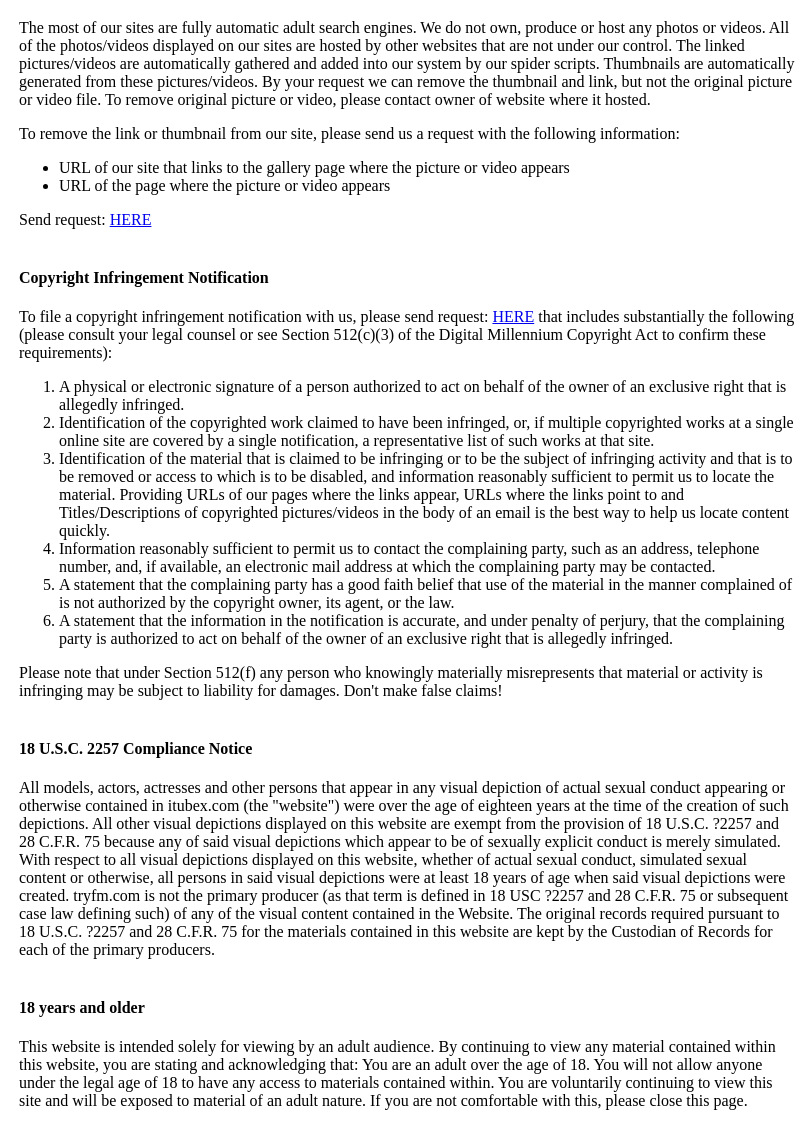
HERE (131, 219)
